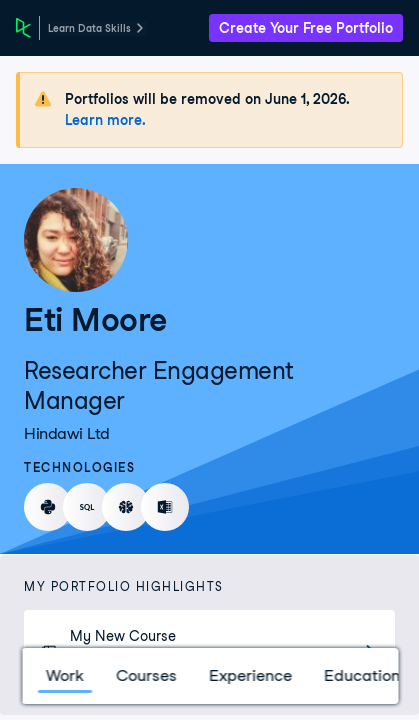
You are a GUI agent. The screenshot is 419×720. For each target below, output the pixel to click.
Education (361, 675)
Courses (145, 675)
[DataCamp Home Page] (23, 28)
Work (64, 675)
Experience (249, 675)
